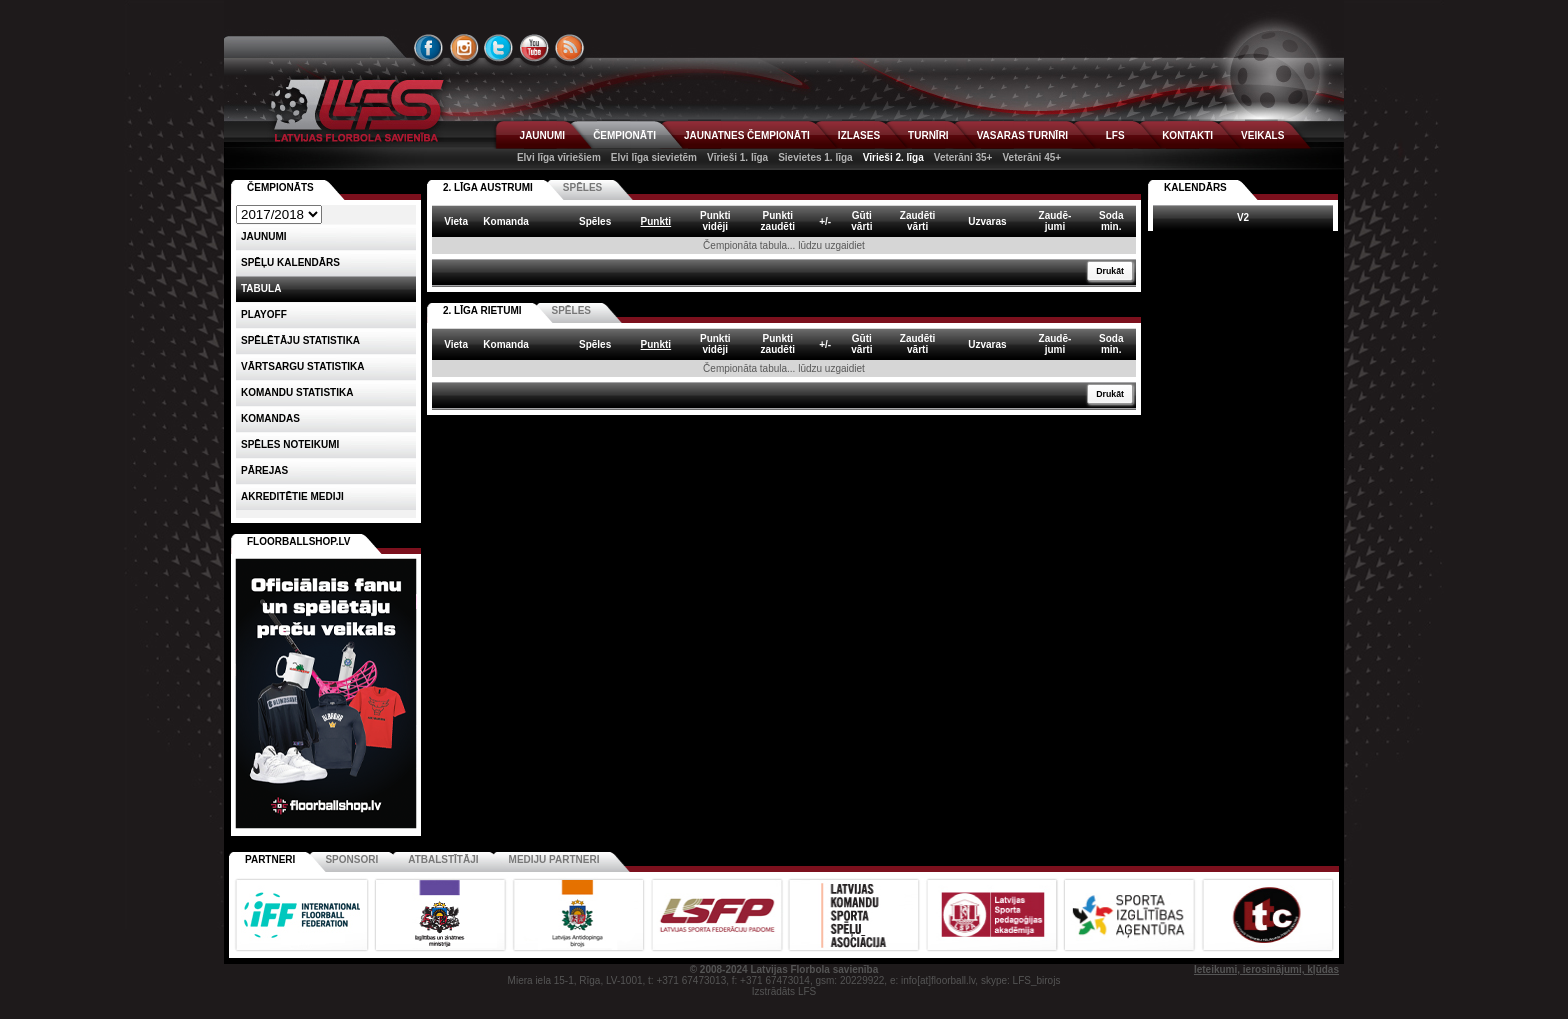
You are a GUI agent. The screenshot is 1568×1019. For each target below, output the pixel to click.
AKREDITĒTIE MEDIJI (292, 496)
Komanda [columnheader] (506, 221)
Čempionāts (280, 187)
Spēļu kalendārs (290, 262)
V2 (1243, 217)
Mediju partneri (554, 859)
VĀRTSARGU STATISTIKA (303, 366)
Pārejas (264, 470)
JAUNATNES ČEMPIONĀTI (747, 135)
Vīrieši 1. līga (737, 157)
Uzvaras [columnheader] (987, 221)
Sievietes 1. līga (815, 157)
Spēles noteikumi (290, 444)
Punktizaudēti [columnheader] (778, 221)
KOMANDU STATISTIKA (297, 392)
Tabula (261, 288)
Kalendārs (1195, 187)
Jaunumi (264, 236)
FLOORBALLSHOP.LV (299, 541)
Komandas (270, 418)
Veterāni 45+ (1031, 157)
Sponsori (351, 859)
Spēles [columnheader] (595, 221)
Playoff (264, 314)
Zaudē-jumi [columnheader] (1055, 221)
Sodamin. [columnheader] (1111, 221)
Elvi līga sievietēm (654, 157)
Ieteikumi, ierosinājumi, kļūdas (1266, 969)
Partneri (270, 859)
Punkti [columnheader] (656, 221)
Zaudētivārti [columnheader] (918, 221)
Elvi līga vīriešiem (559, 157)
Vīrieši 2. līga (893, 157)
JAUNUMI (543, 135)
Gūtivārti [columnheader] (861, 221)
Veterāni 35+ (963, 157)
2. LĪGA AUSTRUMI (488, 187)
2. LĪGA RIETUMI (482, 310)
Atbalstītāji (443, 859)
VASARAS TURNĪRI (1022, 135)
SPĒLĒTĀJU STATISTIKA (300, 340)
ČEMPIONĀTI (624, 135)
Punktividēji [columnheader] (715, 221)
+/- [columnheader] (825, 221)
